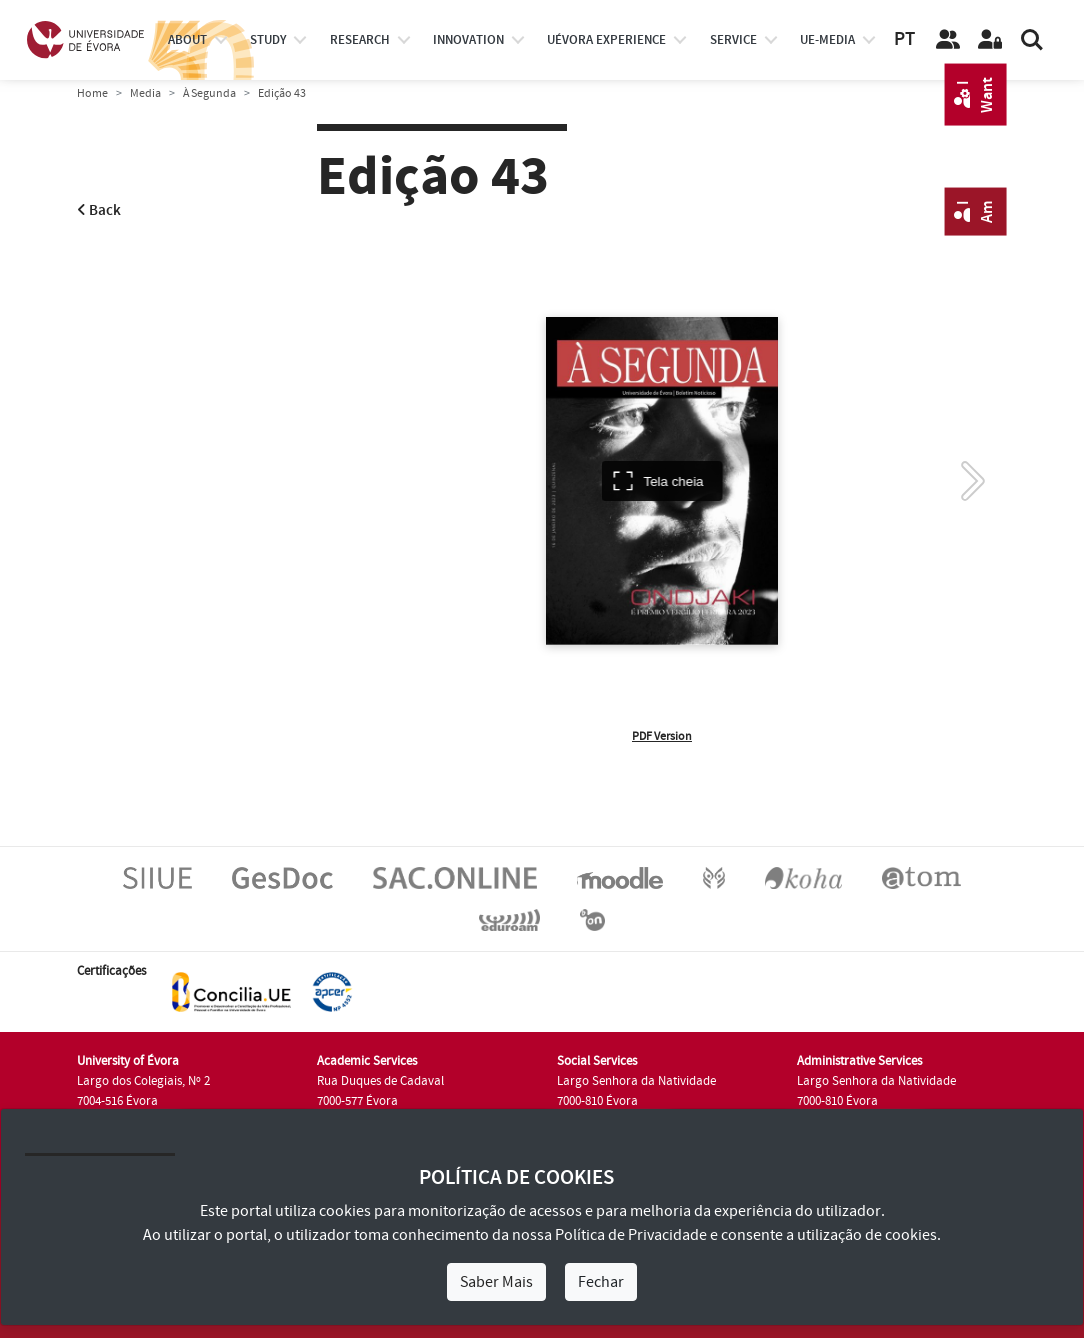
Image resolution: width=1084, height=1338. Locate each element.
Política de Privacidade (631, 1235)
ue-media (827, 40)
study (268, 40)
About (187, 40)
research (360, 40)
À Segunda (209, 93)
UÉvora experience (606, 40)
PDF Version (662, 736)
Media (145, 93)
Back (99, 210)
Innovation (468, 40)
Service (733, 40)
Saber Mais (496, 1282)
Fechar (601, 1282)
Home (92, 93)
